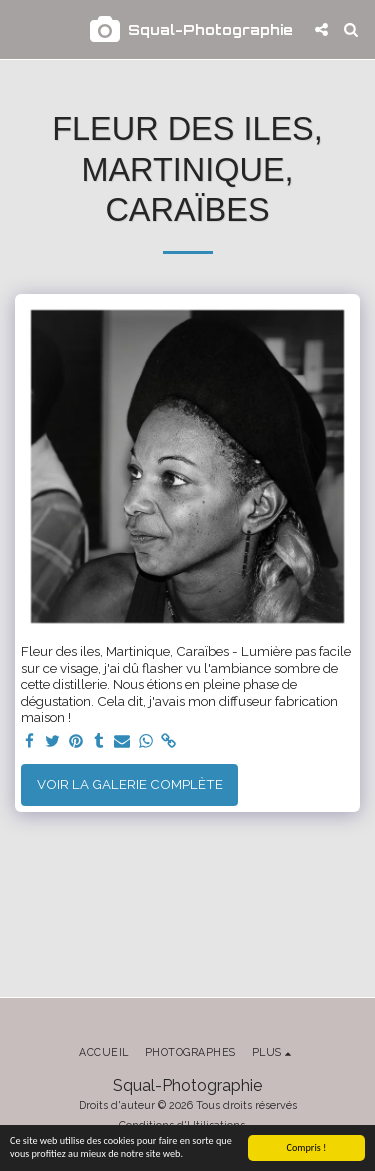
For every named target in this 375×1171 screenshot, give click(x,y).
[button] (22, 29)
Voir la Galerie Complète (130, 784)
